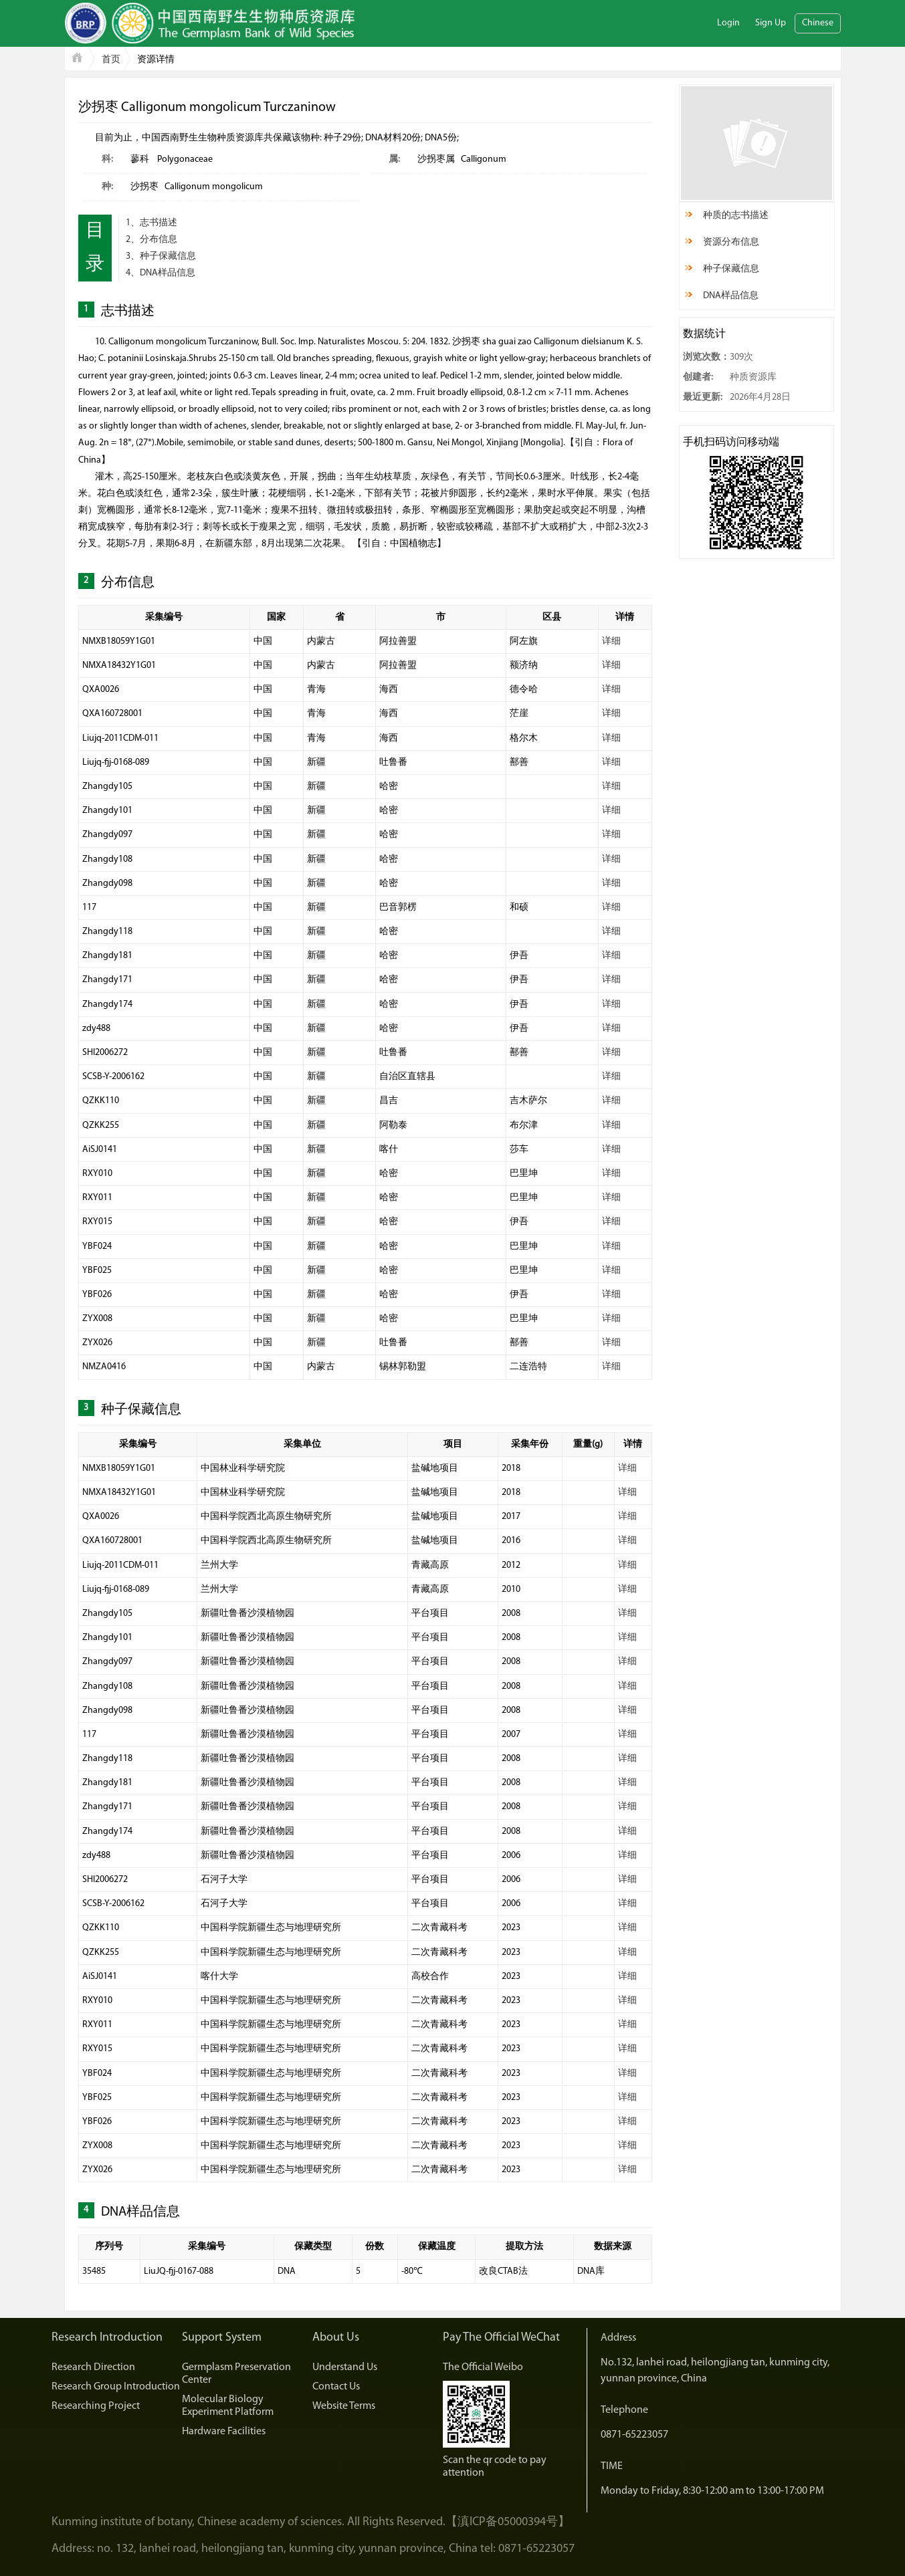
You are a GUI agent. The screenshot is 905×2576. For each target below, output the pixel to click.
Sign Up (770, 23)
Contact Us (336, 2386)
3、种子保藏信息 (161, 256)
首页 (111, 60)
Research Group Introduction (116, 2386)
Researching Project (96, 2406)
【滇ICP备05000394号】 (507, 2522)
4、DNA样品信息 (160, 273)
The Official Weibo (483, 2367)
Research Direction (93, 2367)
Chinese (817, 23)
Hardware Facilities (224, 2431)
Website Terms (343, 2406)
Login (728, 23)
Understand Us (344, 2367)
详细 (611, 641)
